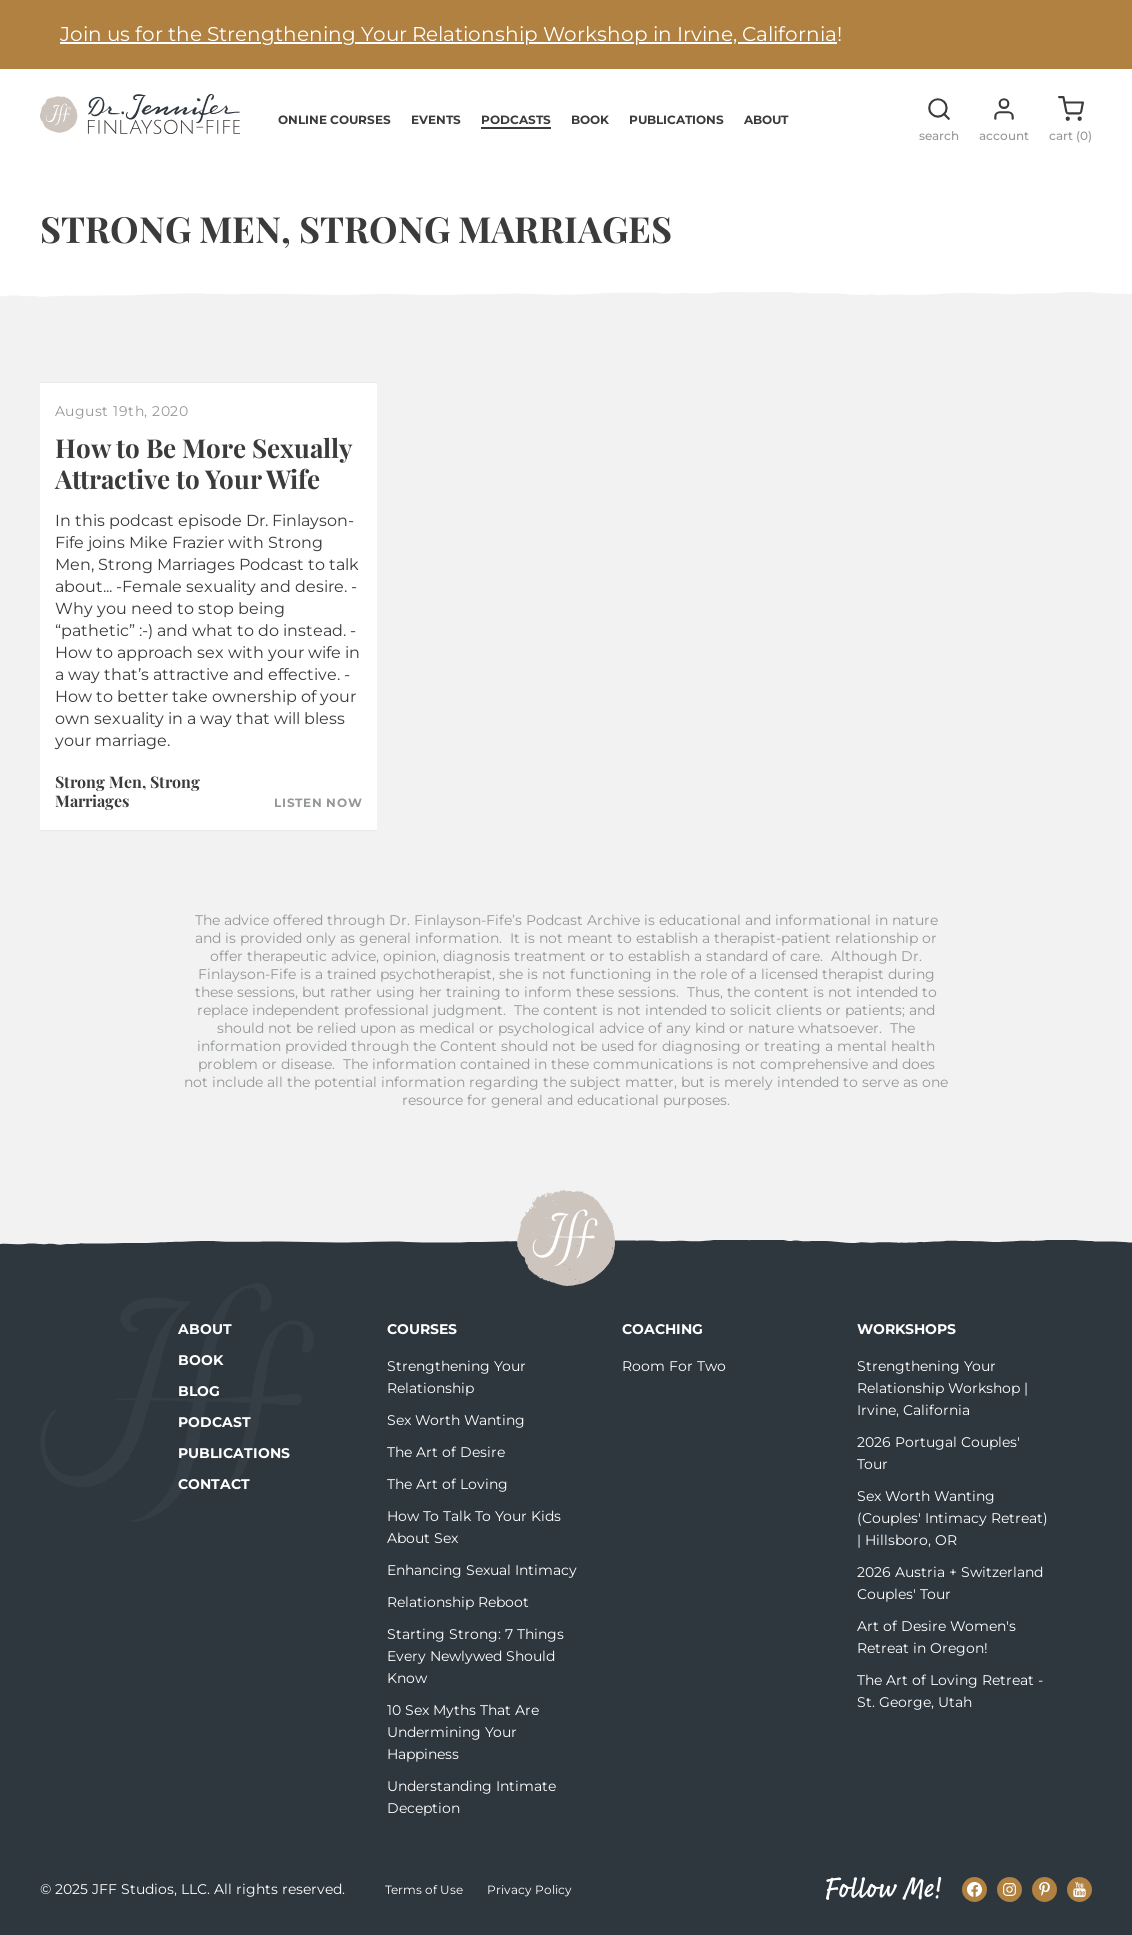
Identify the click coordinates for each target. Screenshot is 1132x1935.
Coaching (662, 1329)
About (766, 119)
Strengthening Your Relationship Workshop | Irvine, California (942, 1388)
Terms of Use (424, 1889)
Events (436, 119)
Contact (214, 1484)
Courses (422, 1329)
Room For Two (674, 1366)
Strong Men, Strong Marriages (127, 791)
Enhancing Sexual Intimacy (482, 1570)
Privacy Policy (529, 1889)
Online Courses (334, 119)
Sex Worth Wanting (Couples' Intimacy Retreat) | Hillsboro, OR (952, 1518)
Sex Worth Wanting (456, 1420)
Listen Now (318, 803)
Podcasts (516, 119)
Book (590, 119)
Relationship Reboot (458, 1602)
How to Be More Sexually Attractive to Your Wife (203, 463)
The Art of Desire (446, 1452)
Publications (676, 119)
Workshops (906, 1329)
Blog (199, 1391)
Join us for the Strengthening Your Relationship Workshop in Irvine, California (448, 34)
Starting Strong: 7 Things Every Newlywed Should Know (475, 1656)
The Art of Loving (447, 1484)
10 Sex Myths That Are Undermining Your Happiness (463, 1732)
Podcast (214, 1422)
